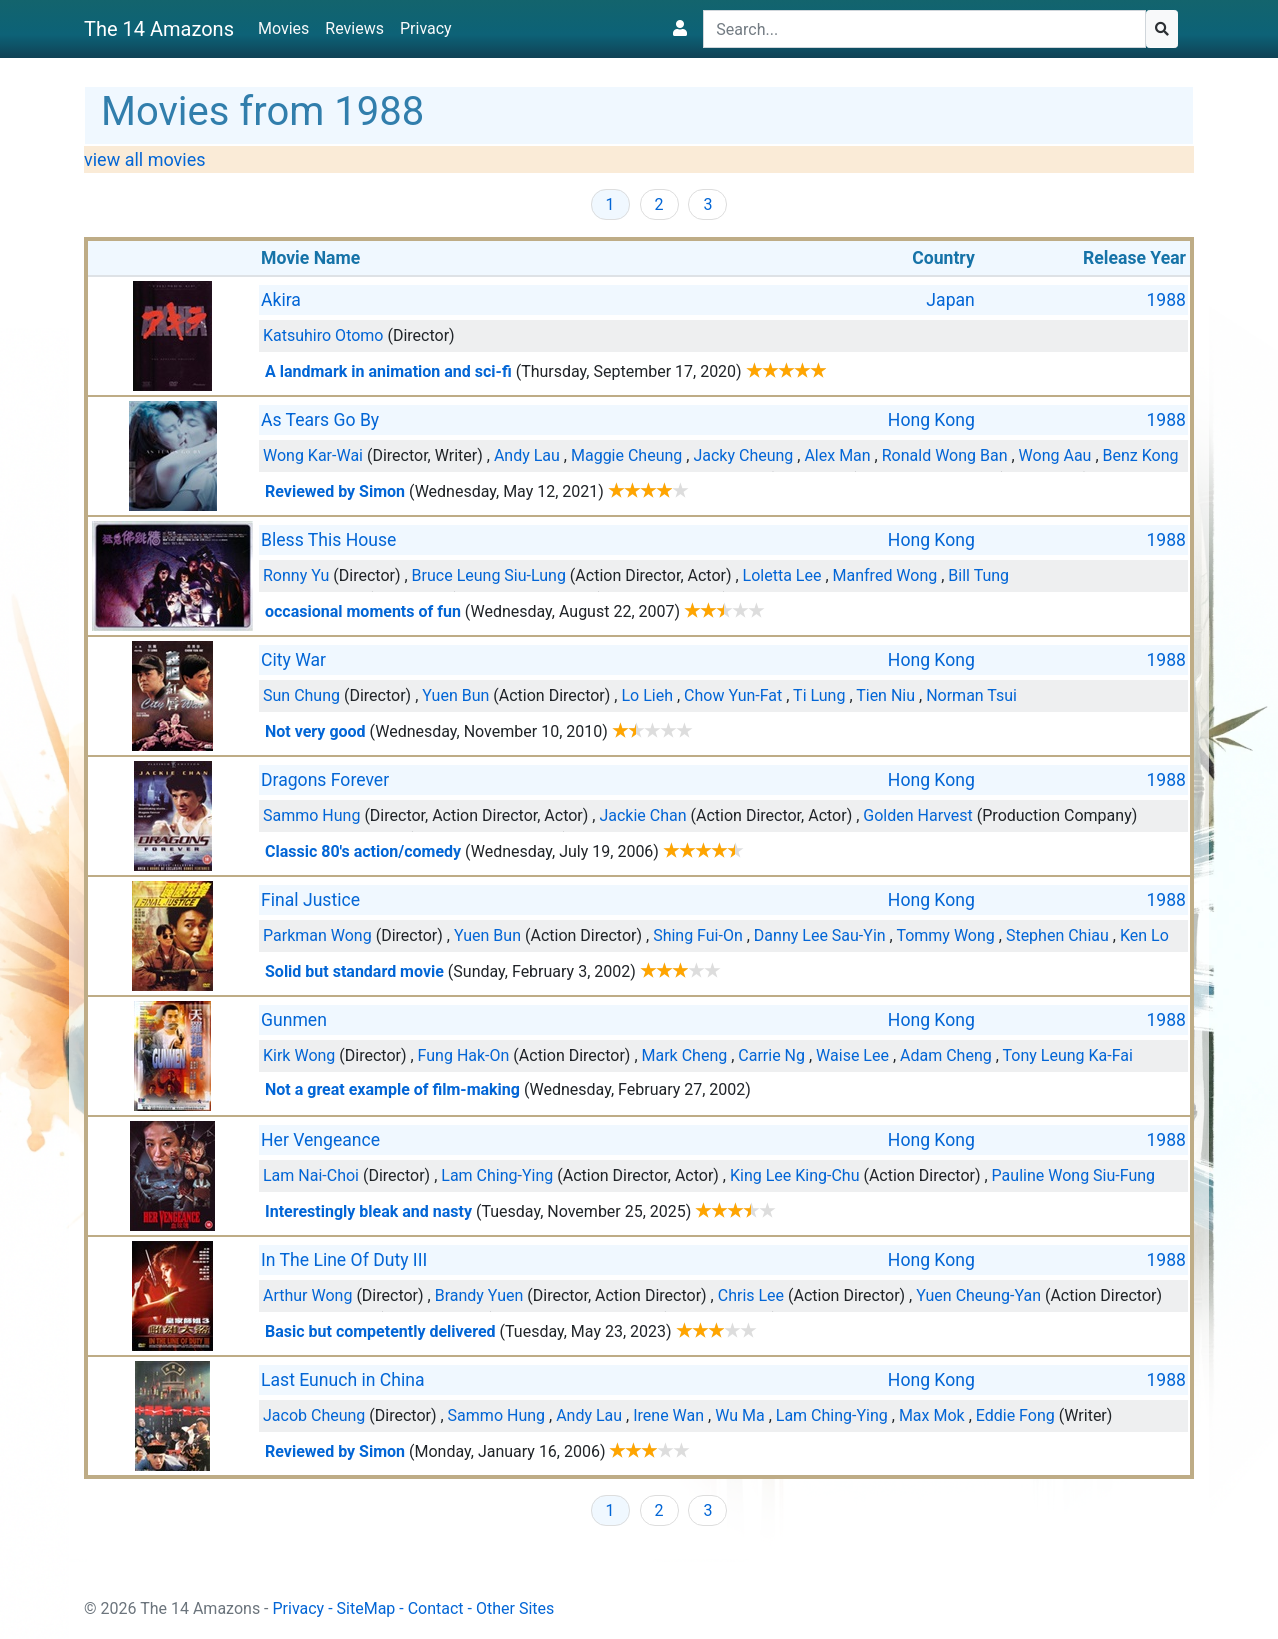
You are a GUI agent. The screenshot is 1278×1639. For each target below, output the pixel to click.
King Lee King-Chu (795, 1175)
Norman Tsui (971, 695)
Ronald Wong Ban (945, 455)
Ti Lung (819, 695)
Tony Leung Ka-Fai (1068, 1055)
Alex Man (837, 455)
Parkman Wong (317, 935)
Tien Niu (885, 695)
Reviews (354, 28)
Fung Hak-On (464, 1055)
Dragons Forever (325, 780)
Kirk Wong (299, 1055)
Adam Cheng (946, 1055)
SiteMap (366, 1608)
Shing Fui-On (698, 935)
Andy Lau (527, 455)
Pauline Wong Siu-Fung (1073, 1175)
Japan (950, 300)
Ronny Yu (296, 575)
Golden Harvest (918, 815)
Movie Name (310, 258)
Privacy (426, 28)
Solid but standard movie (354, 971)
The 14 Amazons (159, 29)
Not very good (315, 731)
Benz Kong (1141, 455)
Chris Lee (751, 1295)
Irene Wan (668, 1415)
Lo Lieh (647, 695)
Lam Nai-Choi (311, 1175)
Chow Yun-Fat (733, 695)
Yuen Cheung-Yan (978, 1295)
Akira (281, 300)
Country (943, 258)
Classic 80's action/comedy (363, 851)
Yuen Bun (455, 695)
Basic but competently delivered (380, 1331)
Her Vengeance (320, 1140)
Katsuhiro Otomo (323, 335)
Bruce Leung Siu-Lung (489, 575)
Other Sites (515, 1608)
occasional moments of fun (363, 611)
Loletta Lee (782, 575)
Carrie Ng (771, 1055)
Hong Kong (931, 420)
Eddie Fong (1015, 1415)
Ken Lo (1144, 935)
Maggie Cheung (626, 455)
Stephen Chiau (1057, 935)
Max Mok (932, 1415)
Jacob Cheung (314, 1415)
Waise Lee (852, 1055)
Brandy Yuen (479, 1295)
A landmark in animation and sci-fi (388, 371)
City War (293, 660)
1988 (1166, 300)
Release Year (1134, 258)
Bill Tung (978, 575)
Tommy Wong (945, 935)
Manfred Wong (885, 575)
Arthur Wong (307, 1295)
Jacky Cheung (743, 455)
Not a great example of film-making (392, 1089)
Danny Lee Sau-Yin (820, 935)
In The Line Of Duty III (344, 1260)
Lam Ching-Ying (497, 1175)
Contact (436, 1608)
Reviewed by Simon (335, 491)
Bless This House (328, 540)
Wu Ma (740, 1415)
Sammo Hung (311, 815)
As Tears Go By (320, 420)
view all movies (145, 159)
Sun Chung (301, 695)
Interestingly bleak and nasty (368, 1211)
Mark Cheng (685, 1055)
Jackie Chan (642, 815)
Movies (283, 28)
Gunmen (294, 1020)
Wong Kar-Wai (313, 455)
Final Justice (310, 900)
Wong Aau (1055, 455)
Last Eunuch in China (343, 1380)
